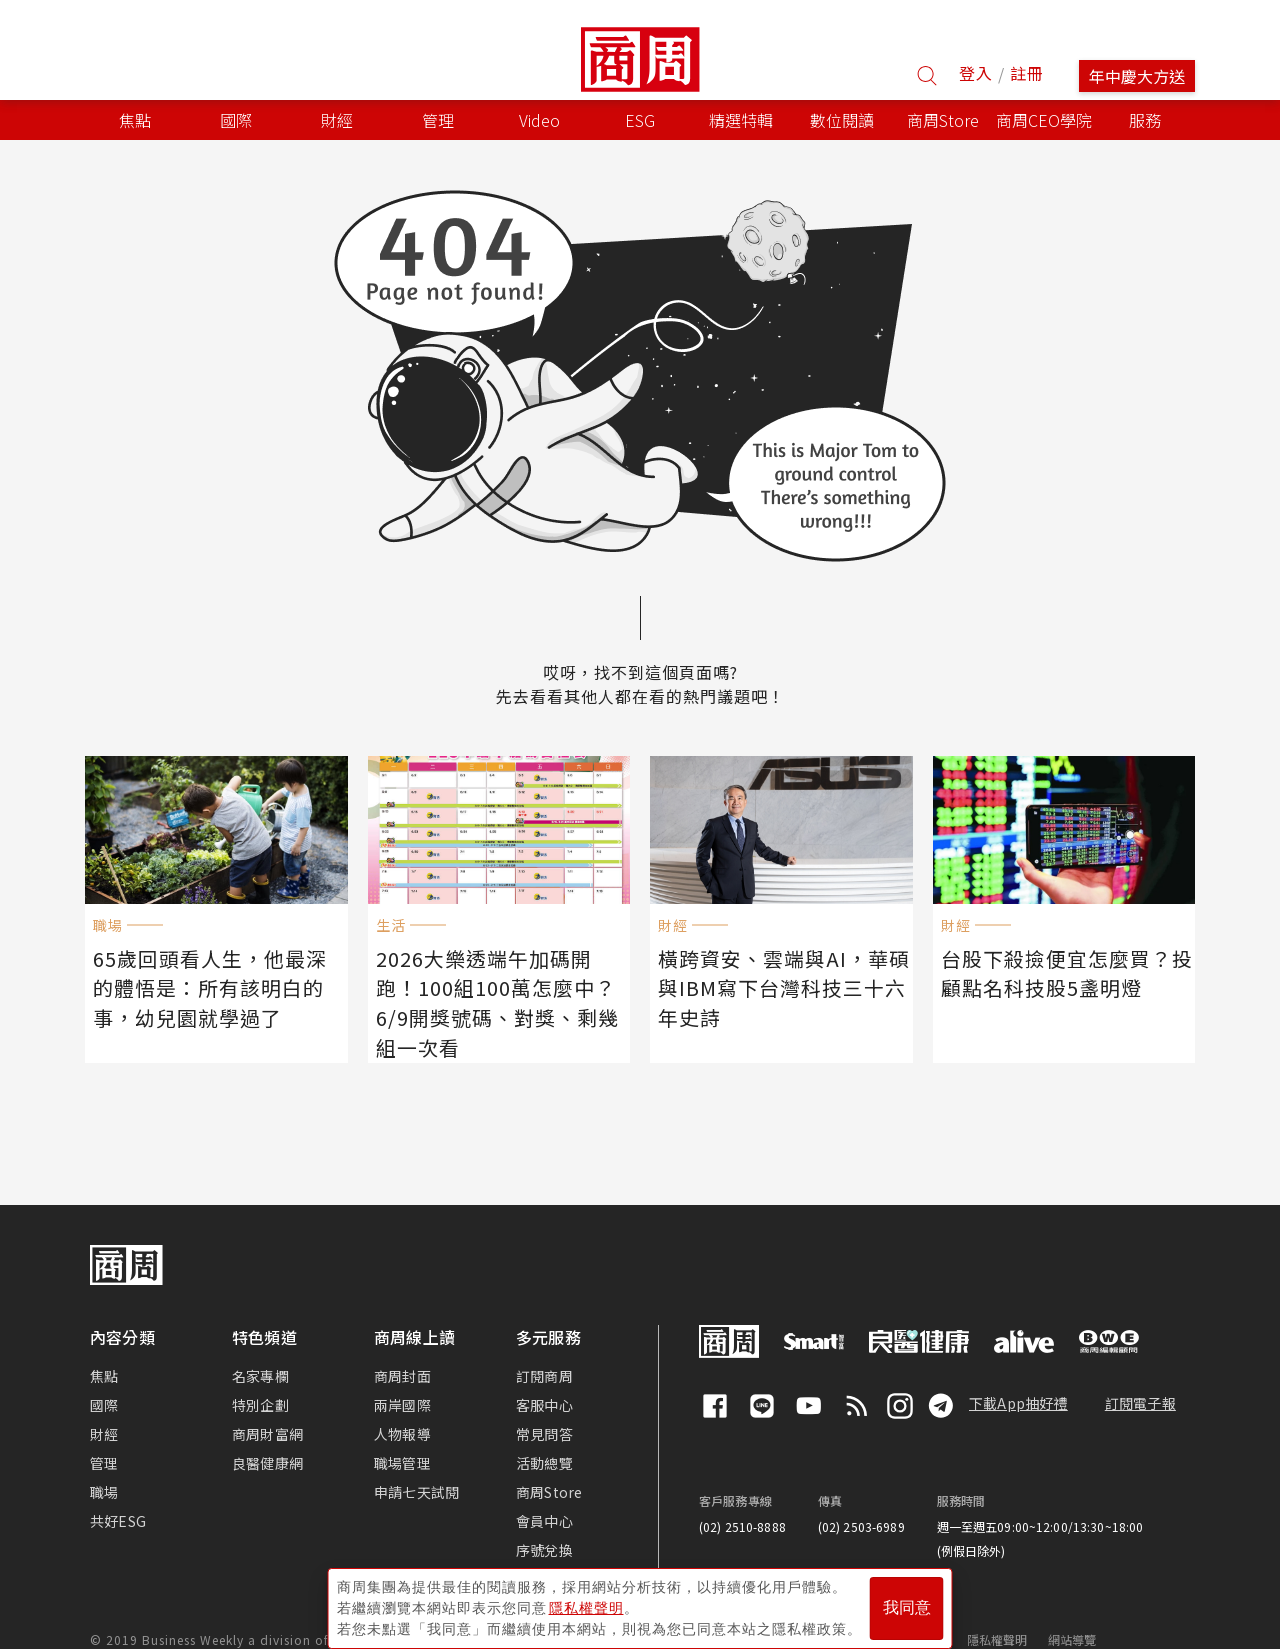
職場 (104, 1464)
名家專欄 (260, 1348)
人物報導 (402, 1406)
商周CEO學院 (1044, 120)
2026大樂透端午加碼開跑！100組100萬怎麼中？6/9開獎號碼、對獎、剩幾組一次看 (500, 984)
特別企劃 (260, 1377)
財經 (104, 1406)
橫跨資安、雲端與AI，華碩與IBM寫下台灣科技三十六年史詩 (780, 984)
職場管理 (402, 1435)
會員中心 (544, 1493)
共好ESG (118, 1493)
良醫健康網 (267, 1435)
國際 (104, 1377)
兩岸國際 (402, 1377)
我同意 (907, 1600)
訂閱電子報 (1140, 1375)
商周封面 (402, 1348)
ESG (640, 120)
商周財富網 (267, 1406)
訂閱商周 (544, 1348)
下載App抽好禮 (1018, 1375)
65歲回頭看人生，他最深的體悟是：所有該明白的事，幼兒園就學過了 (218, 984)
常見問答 (544, 1406)
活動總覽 (544, 1435)
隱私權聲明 (997, 1611)
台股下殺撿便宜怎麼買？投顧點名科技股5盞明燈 (1064, 970)
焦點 (104, 1348)
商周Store (943, 120)
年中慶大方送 (1137, 76)
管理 (104, 1435)
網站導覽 (1072, 1611)
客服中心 (544, 1377)
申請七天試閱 (416, 1464)
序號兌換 (544, 1522)
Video (539, 120)
